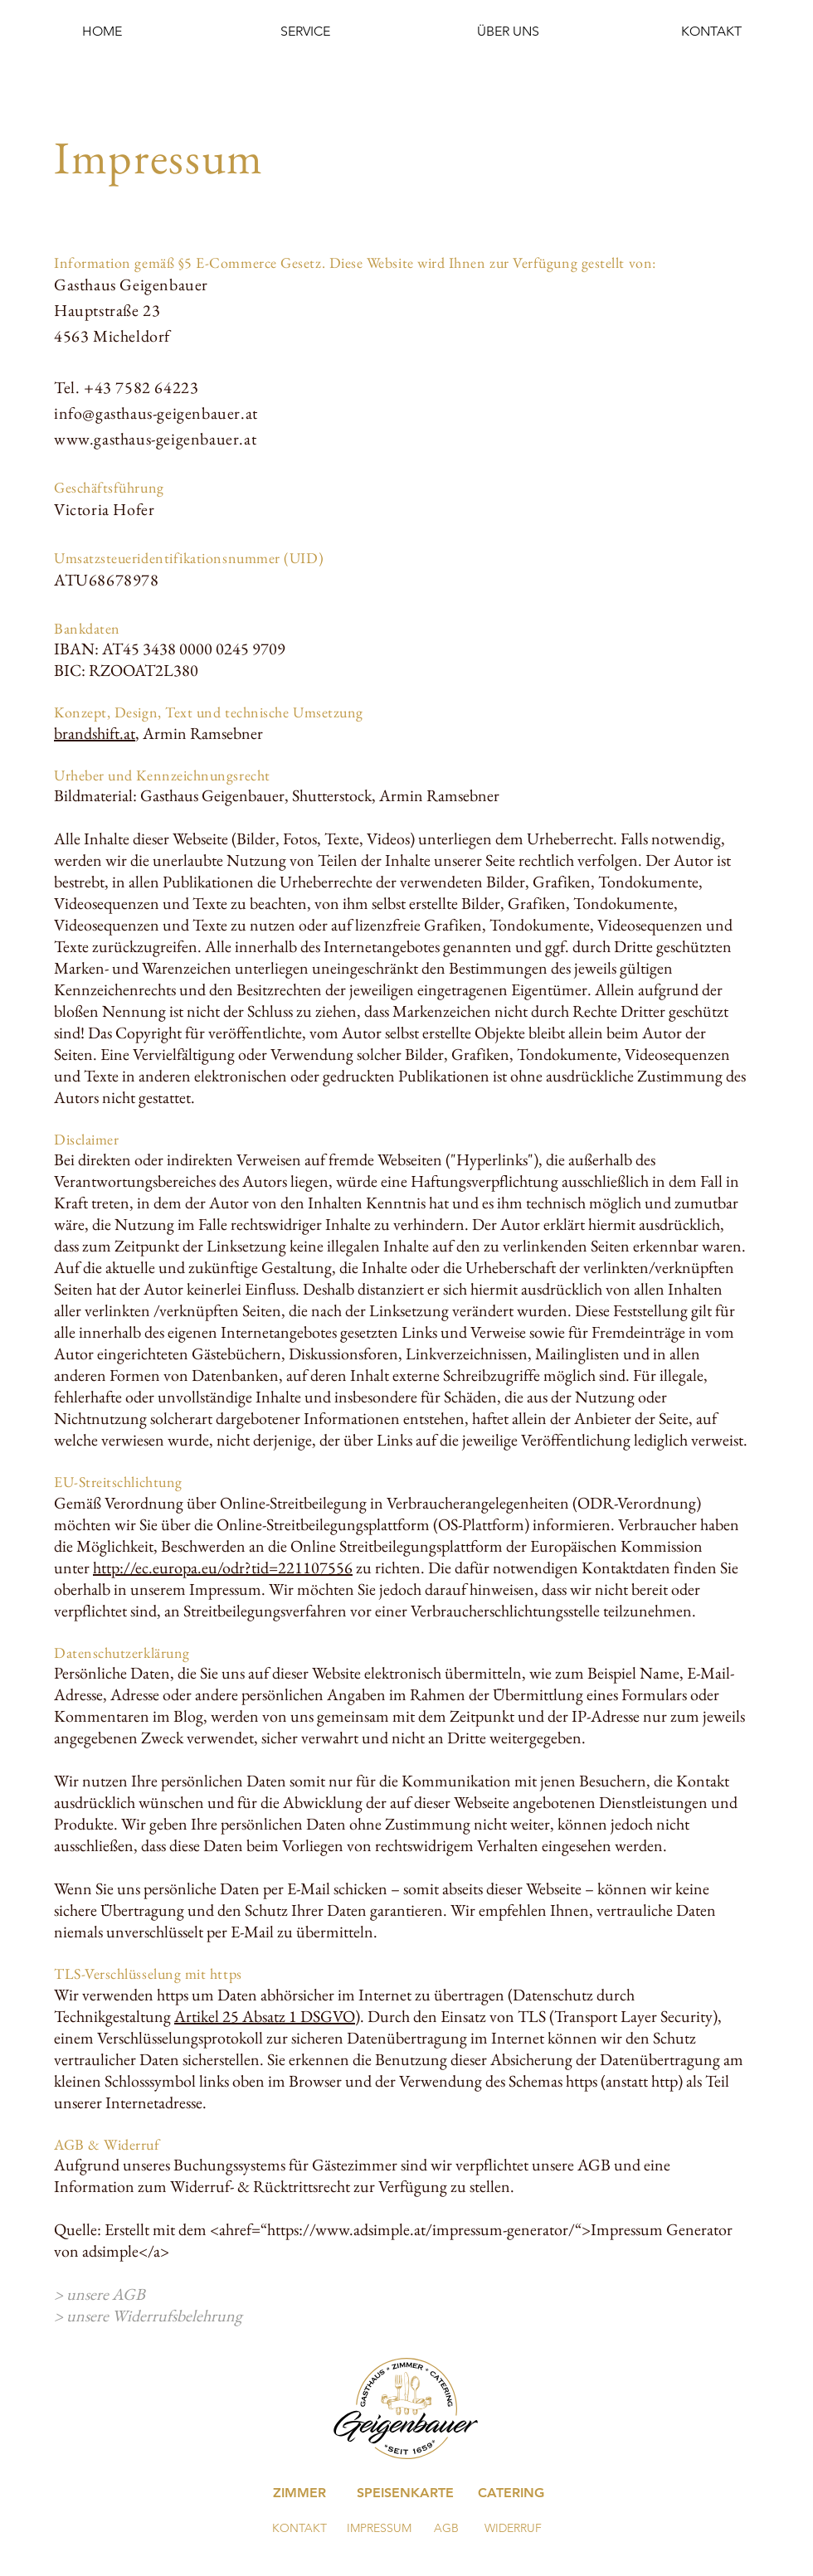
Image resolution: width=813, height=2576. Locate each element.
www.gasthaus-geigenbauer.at (155, 439)
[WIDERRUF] (513, 2528)
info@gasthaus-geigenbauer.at (156, 413)
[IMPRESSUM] (379, 2528)
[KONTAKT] (299, 2528)
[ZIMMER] (299, 2493)
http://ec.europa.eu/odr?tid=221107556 (223, 1567)
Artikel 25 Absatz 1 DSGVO (264, 2016)
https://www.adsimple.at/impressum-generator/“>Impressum (465, 2229)
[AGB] (446, 2528)
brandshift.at (94, 733)
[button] (304, 31)
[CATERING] (511, 2493)
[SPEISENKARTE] (405, 2493)
